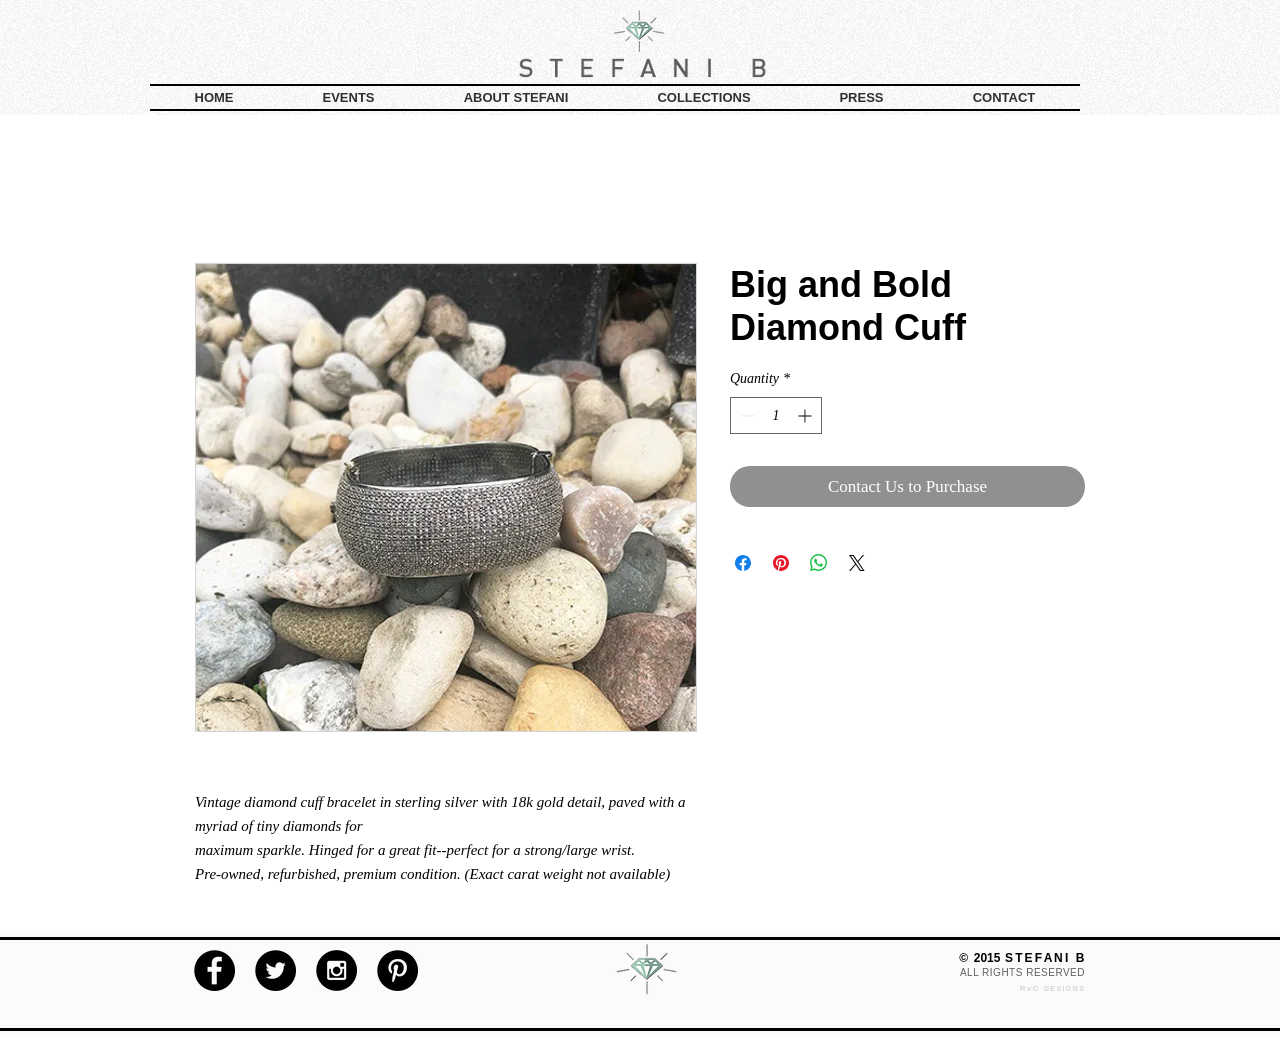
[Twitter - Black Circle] (275, 970)
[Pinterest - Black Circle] (397, 970)
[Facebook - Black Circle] (214, 970)
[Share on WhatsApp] (819, 563)
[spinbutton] (776, 415)
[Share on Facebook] (743, 563)
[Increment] (806, 415)
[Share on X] (857, 563)
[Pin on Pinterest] (781, 563)
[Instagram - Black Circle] (336, 970)
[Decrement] (745, 415)
